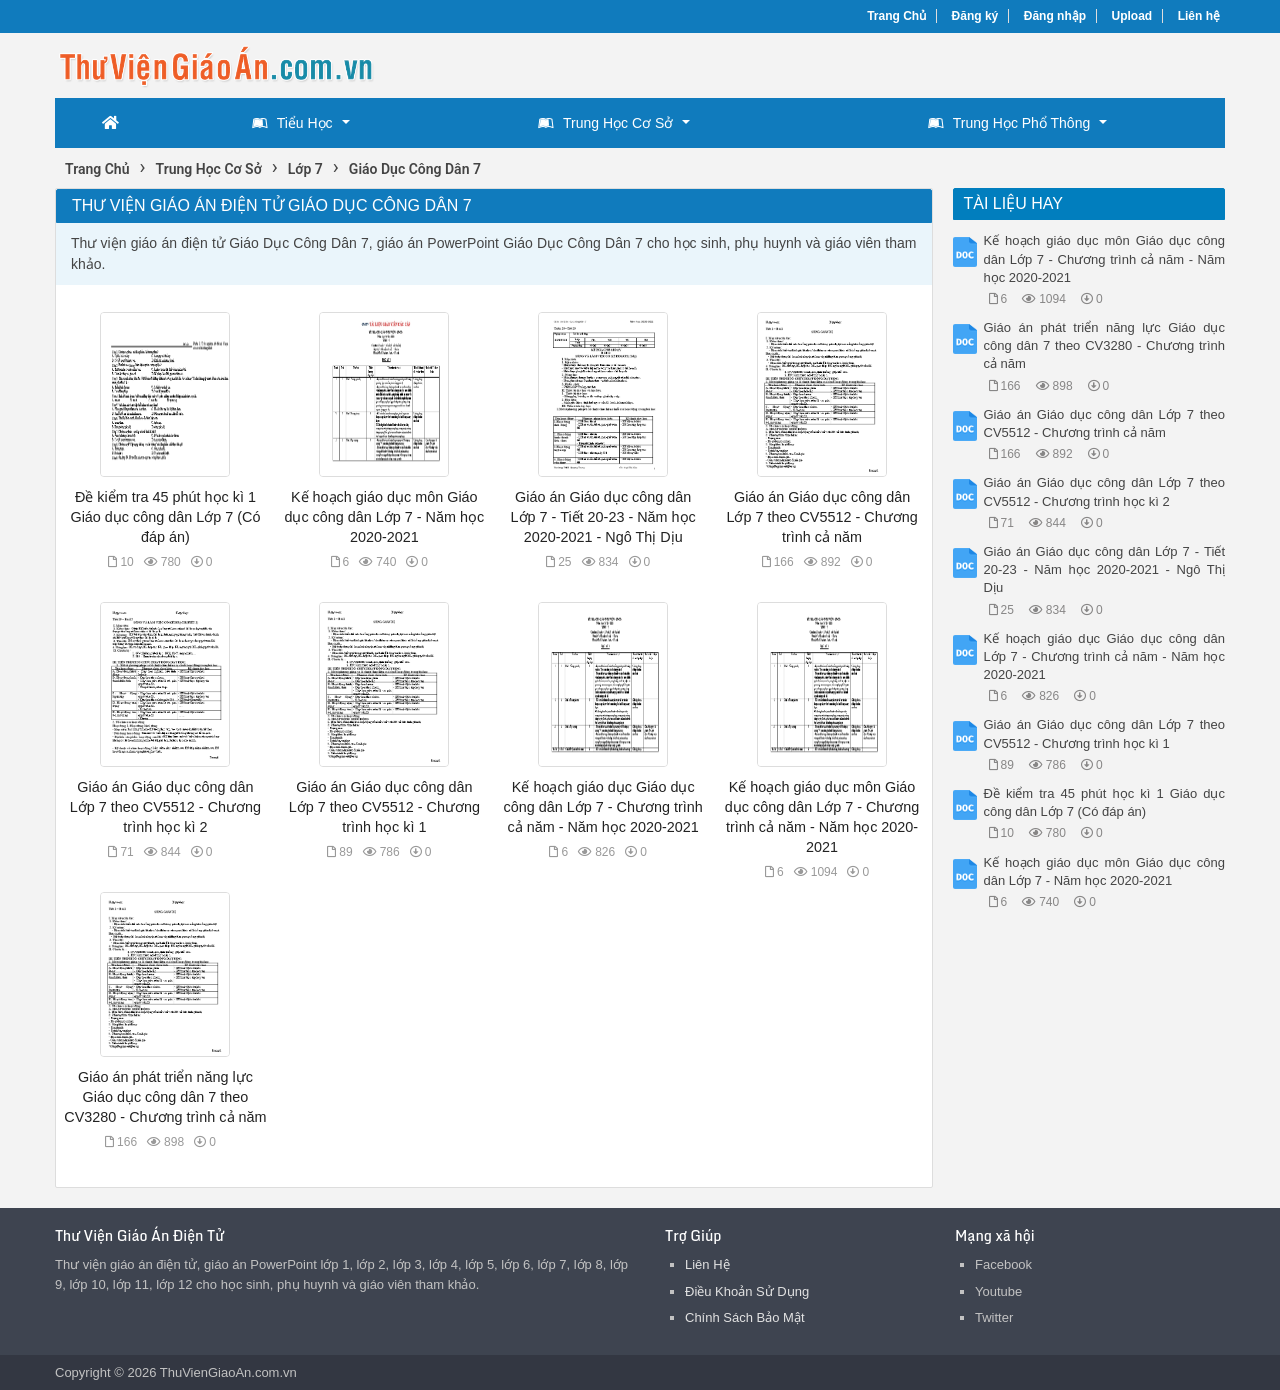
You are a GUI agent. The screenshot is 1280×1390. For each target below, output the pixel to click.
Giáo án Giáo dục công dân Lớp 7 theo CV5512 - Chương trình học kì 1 (384, 807)
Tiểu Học (292, 123)
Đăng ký (975, 16)
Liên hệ (1199, 16)
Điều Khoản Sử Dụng (747, 1291)
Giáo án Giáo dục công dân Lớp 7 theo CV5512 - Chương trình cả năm (821, 517)
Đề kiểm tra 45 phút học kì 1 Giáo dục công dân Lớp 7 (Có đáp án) (165, 517)
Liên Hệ (707, 1264)
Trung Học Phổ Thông (1009, 123)
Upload (1132, 16)
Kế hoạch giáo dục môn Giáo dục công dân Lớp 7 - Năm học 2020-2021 (384, 517)
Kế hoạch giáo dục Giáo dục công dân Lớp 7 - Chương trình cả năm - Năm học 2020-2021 (603, 807)
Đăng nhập (1055, 16)
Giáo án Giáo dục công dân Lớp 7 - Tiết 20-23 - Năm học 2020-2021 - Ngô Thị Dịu (603, 517)
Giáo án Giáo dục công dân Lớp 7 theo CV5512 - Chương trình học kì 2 (165, 807)
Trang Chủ (896, 16)
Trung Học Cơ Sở (605, 123)
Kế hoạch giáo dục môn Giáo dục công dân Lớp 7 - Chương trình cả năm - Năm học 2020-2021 (1105, 258)
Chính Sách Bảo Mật (745, 1317)
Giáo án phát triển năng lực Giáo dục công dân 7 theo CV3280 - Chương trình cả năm (165, 1097)
